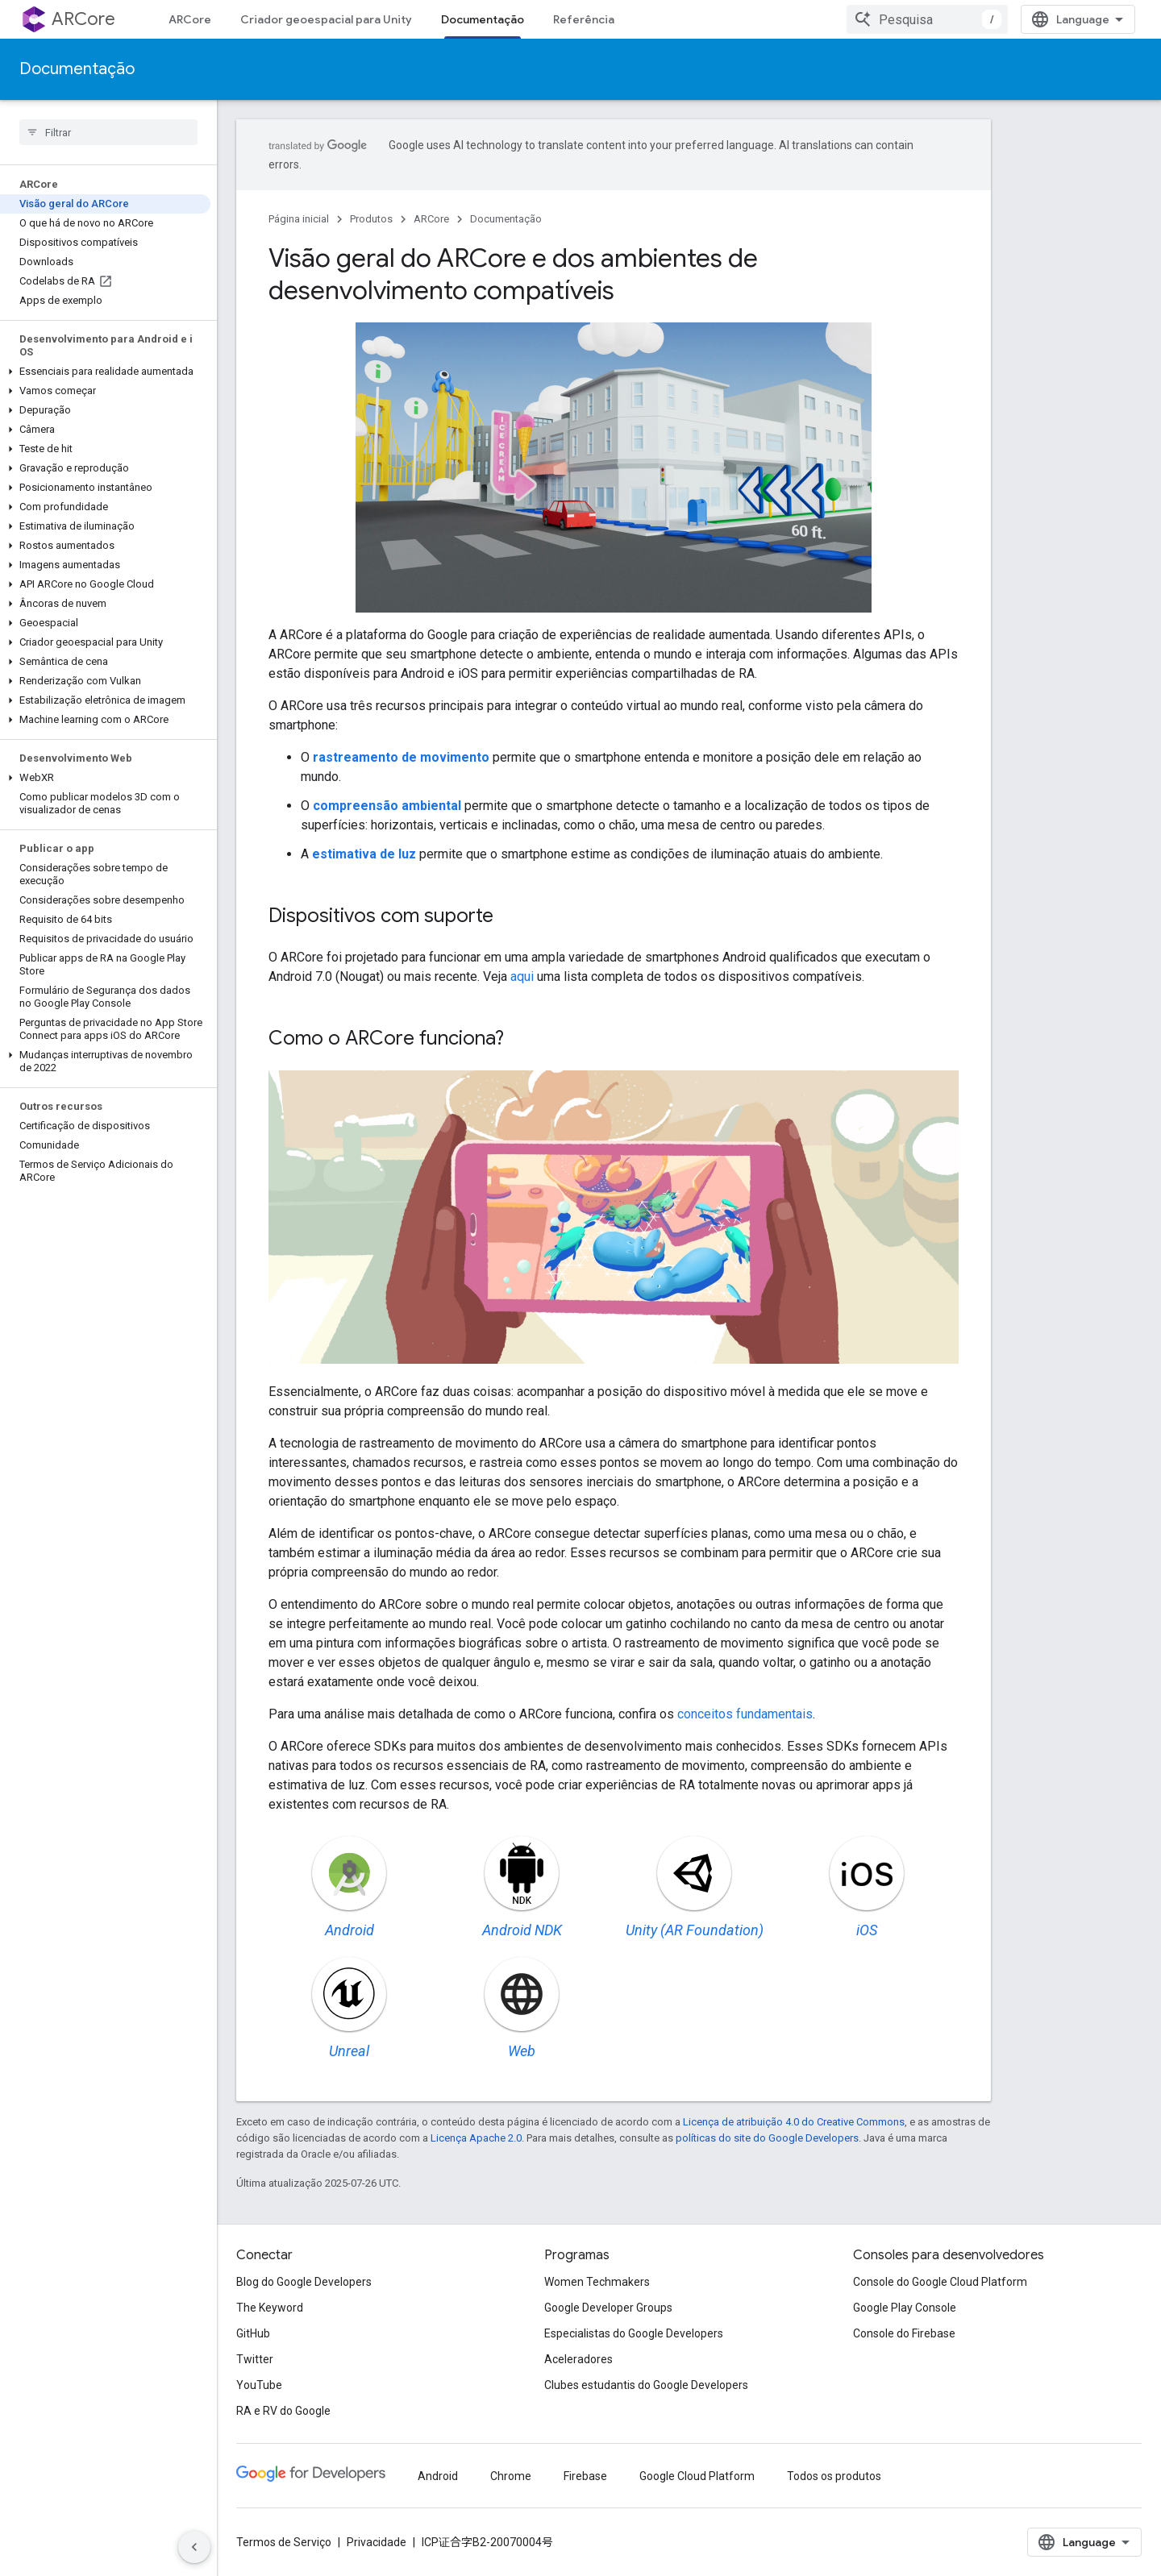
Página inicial (298, 219)
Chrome (510, 2476)
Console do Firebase (904, 2333)
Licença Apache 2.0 (476, 2138)
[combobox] (927, 19)
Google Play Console (904, 2307)
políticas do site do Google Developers (767, 2138)
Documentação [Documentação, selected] (482, 19)
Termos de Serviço (283, 2542)
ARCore (83, 19)
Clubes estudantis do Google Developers (646, 2385)
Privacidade (376, 2542)
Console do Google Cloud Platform (940, 2281)
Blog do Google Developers (304, 2281)
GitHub (253, 2333)
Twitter (254, 2359)
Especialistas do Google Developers (633, 2333)
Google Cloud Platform (697, 2476)
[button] (105, 371)
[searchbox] (108, 132)
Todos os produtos (834, 2476)
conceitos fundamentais (745, 1714)
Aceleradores (578, 2359)
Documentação (77, 69)
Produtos (371, 219)
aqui (522, 976)
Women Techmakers (597, 2281)
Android (438, 2476)
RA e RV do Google (283, 2410)
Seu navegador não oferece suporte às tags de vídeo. (614, 467)
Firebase (585, 2476)
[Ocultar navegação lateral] (194, 2547)
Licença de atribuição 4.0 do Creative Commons (794, 2122)
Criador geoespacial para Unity (326, 19)
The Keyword (269, 2307)
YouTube (259, 2385)
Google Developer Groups (608, 2307)
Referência (583, 19)
